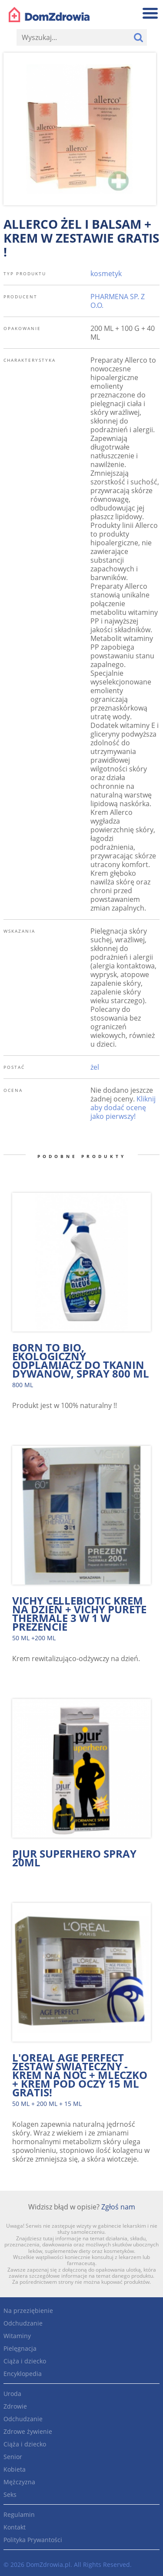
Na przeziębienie (28, 2310)
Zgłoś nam (118, 2207)
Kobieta (14, 2469)
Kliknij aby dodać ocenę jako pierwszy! (123, 1107)
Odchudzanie (23, 2323)
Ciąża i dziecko (24, 2361)
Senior (12, 2457)
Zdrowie (15, 2406)
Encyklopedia (22, 2373)
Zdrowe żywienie (27, 2431)
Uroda (12, 2393)
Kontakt (14, 2527)
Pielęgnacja (20, 2348)
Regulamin (19, 2514)
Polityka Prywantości (32, 2540)
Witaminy (17, 2336)
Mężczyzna (19, 2482)
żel (94, 1067)
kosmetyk (106, 273)
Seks (10, 2494)
